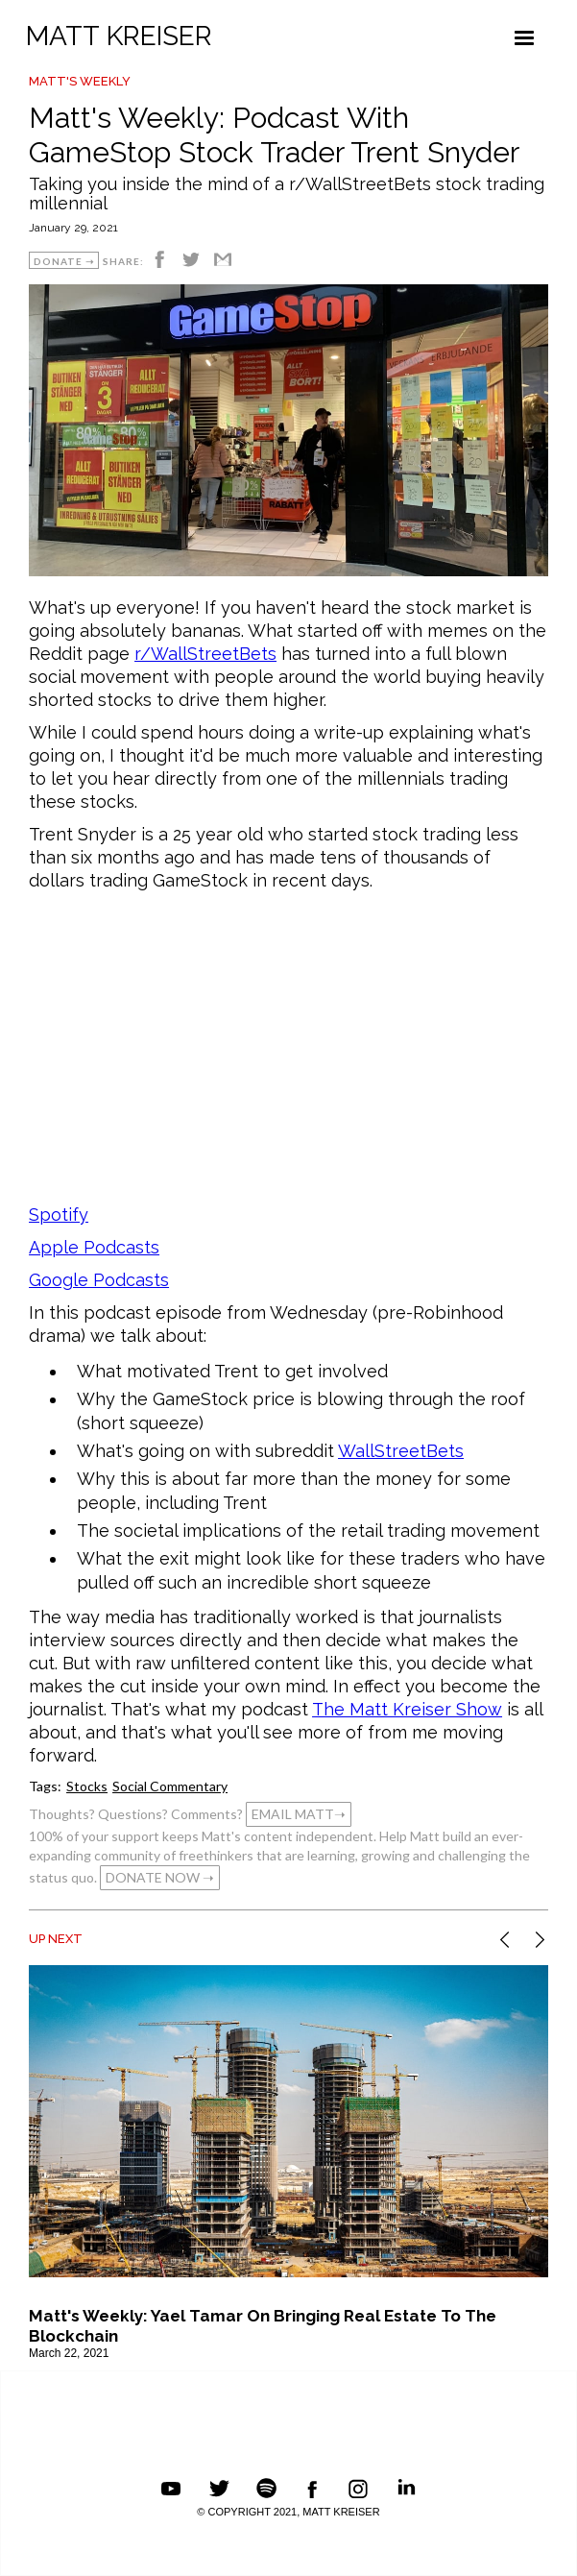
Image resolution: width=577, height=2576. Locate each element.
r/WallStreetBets (205, 654)
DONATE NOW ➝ (160, 1877)
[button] (524, 38)
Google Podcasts (99, 1280)
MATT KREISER (119, 36)
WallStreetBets (401, 1451)
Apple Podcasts (94, 1247)
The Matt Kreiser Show (407, 1709)
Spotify (58, 1214)
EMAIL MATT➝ (299, 1814)
